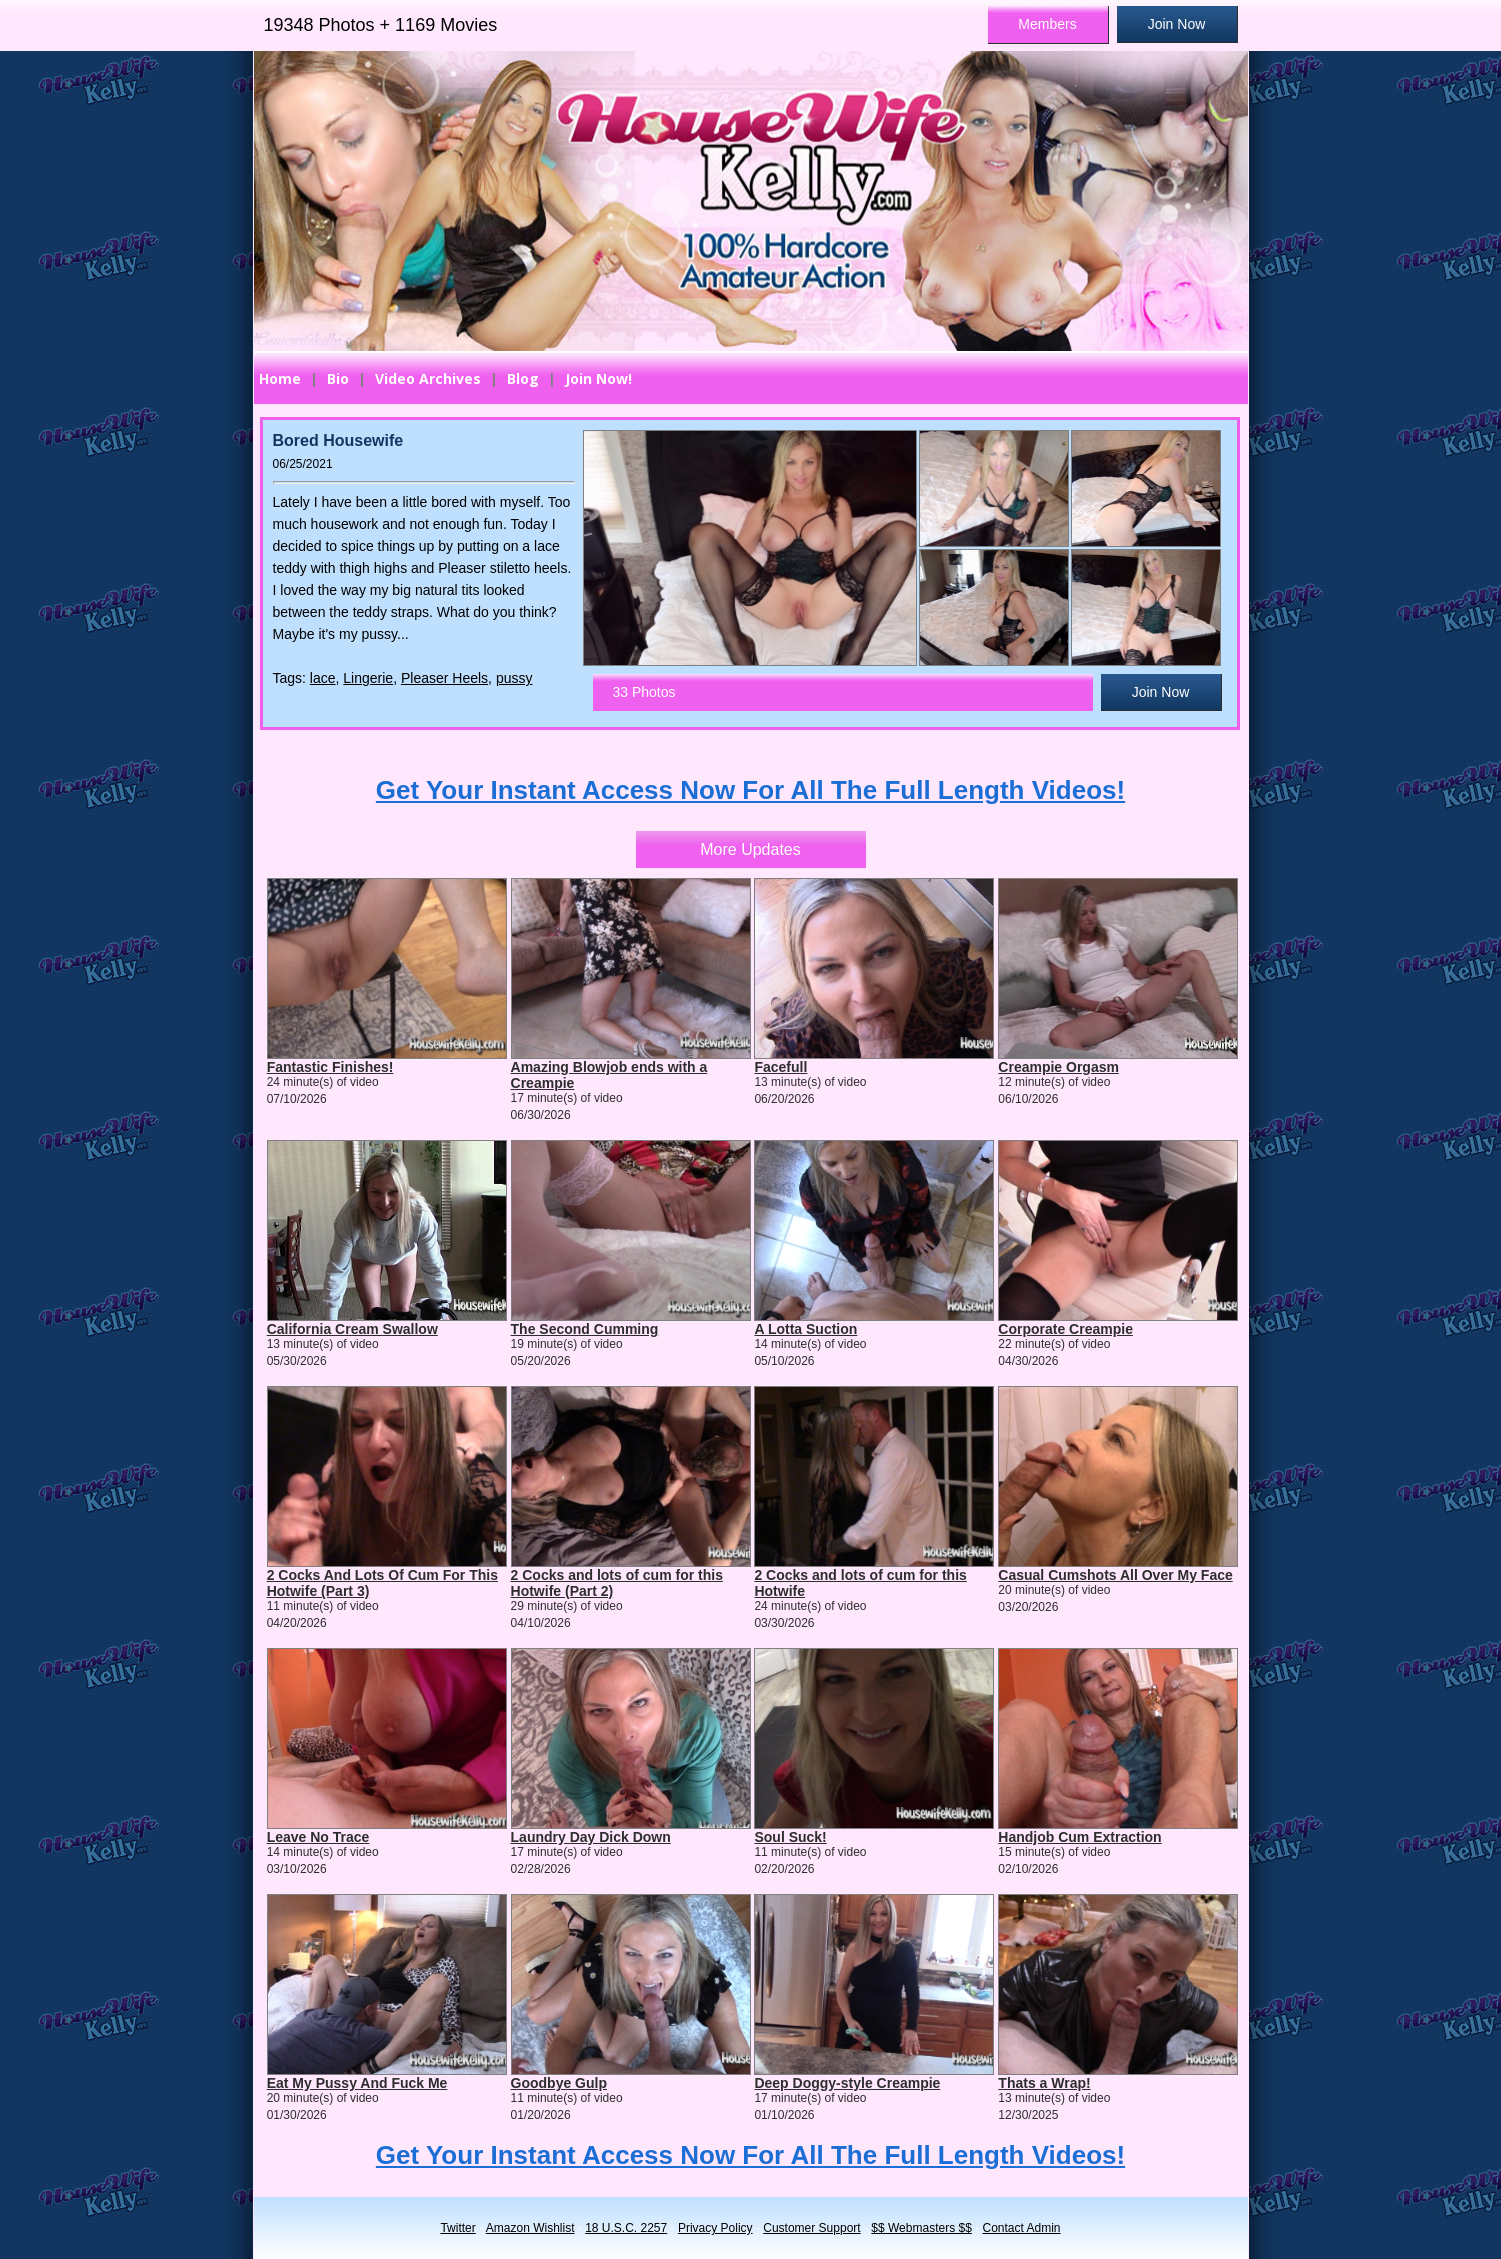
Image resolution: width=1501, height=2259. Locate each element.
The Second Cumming (585, 1329)
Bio (338, 378)
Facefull (780, 1067)
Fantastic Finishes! (330, 1067)
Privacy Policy (715, 2228)
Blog (523, 378)
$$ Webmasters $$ (921, 2228)
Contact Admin (1022, 2228)
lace (323, 678)
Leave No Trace (318, 1837)
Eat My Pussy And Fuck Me (357, 2083)
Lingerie (368, 678)
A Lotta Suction (805, 1329)
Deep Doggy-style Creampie (847, 2083)
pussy (514, 678)
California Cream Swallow (352, 1329)
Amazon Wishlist (530, 2228)
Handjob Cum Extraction (1079, 1837)
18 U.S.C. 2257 (626, 2228)
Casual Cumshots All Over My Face (1115, 1575)
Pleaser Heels (444, 678)
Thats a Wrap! (1044, 2083)
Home (280, 378)
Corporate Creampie (1065, 1329)
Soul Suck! (790, 1837)
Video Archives (428, 378)
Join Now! (598, 378)
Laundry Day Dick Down (591, 1837)
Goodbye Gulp (559, 2083)
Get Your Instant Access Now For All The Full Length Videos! (750, 790)
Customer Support (811, 2228)
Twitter (457, 2228)
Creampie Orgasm (1058, 1067)
